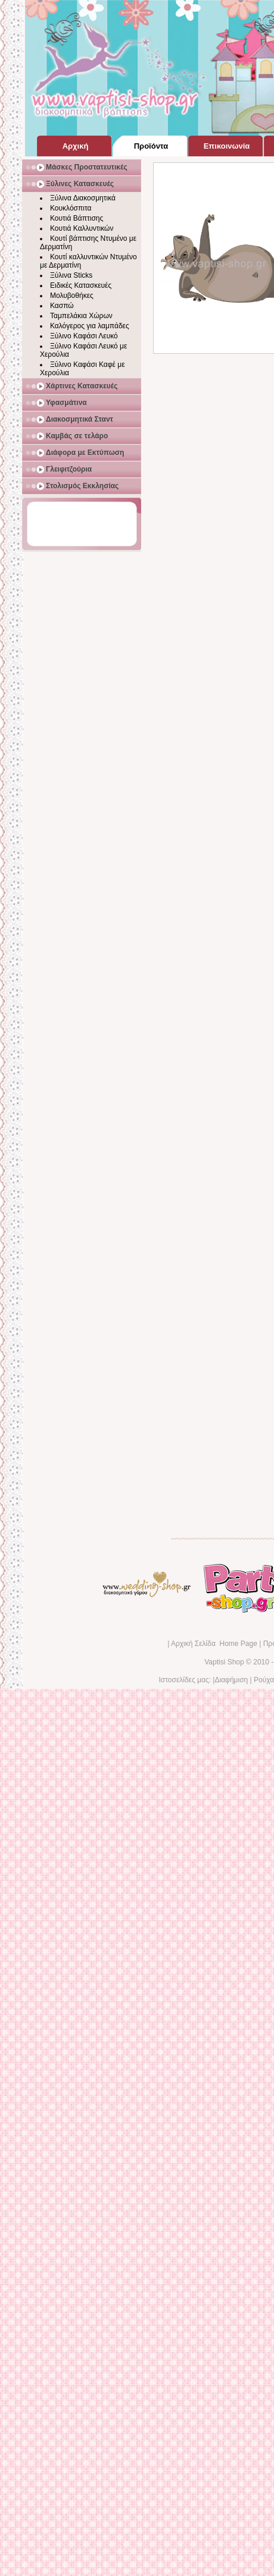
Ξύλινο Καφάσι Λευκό (84, 336)
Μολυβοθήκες (72, 295)
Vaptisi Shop (224, 1662)
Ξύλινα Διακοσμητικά (83, 198)
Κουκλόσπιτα (70, 208)
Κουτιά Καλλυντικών (81, 228)
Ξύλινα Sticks (71, 275)
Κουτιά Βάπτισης (76, 218)
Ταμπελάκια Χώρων (81, 316)
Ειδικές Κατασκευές (80, 285)
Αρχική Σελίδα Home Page (214, 1643)
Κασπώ (62, 305)
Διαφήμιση (231, 1680)
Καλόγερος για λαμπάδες (89, 326)
